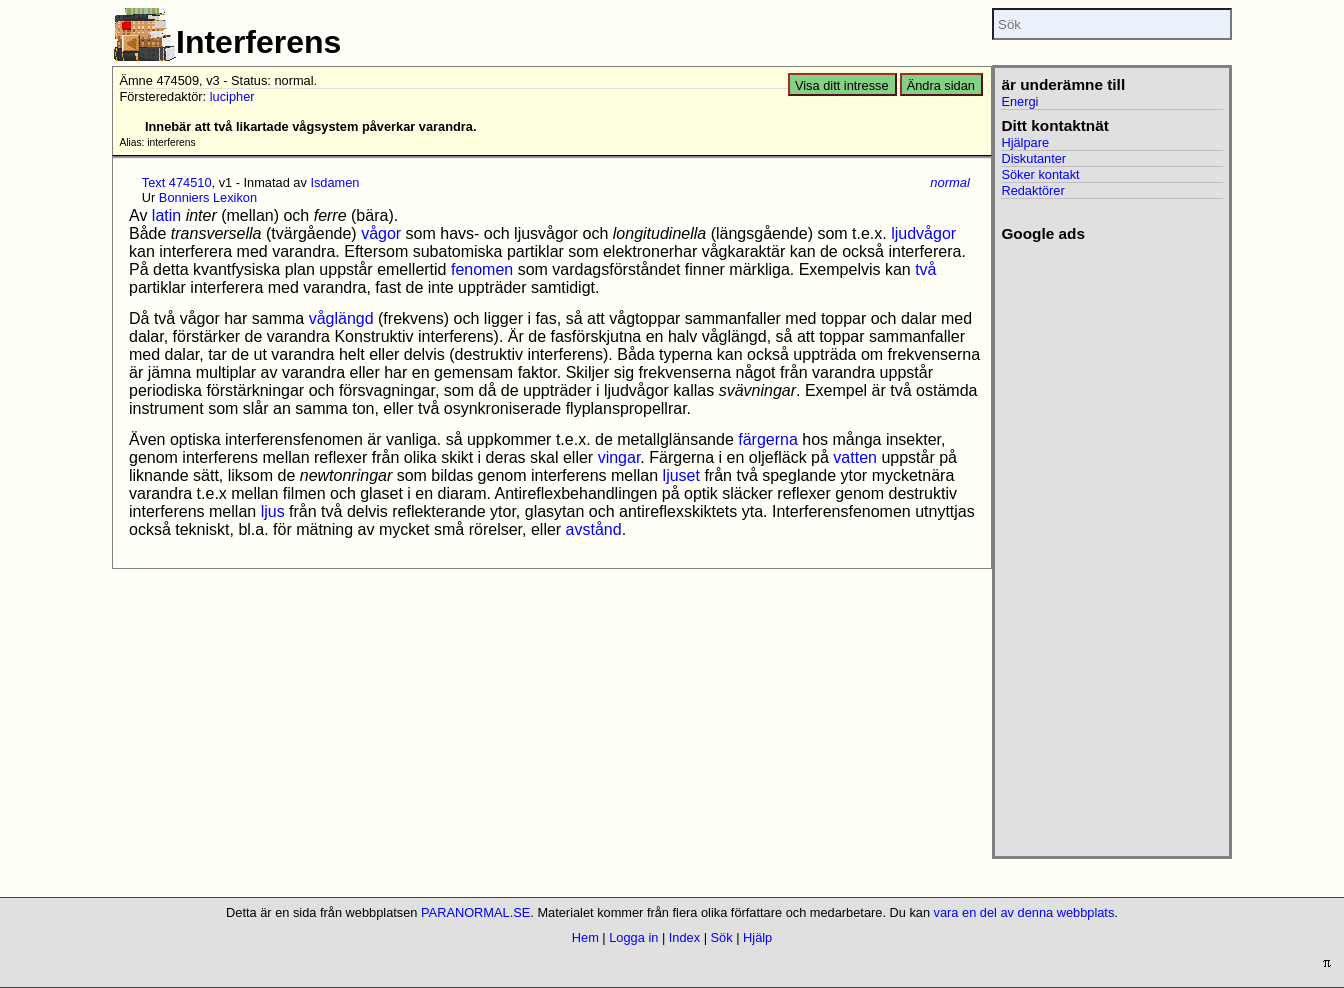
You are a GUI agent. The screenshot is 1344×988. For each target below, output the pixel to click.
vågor (381, 233)
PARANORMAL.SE (475, 912)
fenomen (482, 269)
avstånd (594, 529)
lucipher (232, 96)
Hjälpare (1025, 142)
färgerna (768, 439)
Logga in (633, 937)
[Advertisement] (1111, 543)
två (925, 269)
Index (684, 937)
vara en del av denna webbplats (1024, 912)
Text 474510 (177, 182)
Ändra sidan (941, 85)
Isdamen (334, 182)
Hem (585, 937)
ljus (273, 511)
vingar (619, 457)
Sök (722, 937)
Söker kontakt (1040, 174)
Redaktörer (1032, 190)
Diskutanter (1033, 158)
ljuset (681, 475)
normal (950, 182)
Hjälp (757, 937)
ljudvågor (923, 233)
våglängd (341, 318)
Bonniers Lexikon (208, 197)
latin (166, 215)
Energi (1019, 101)
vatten (855, 457)
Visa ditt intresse (842, 85)
